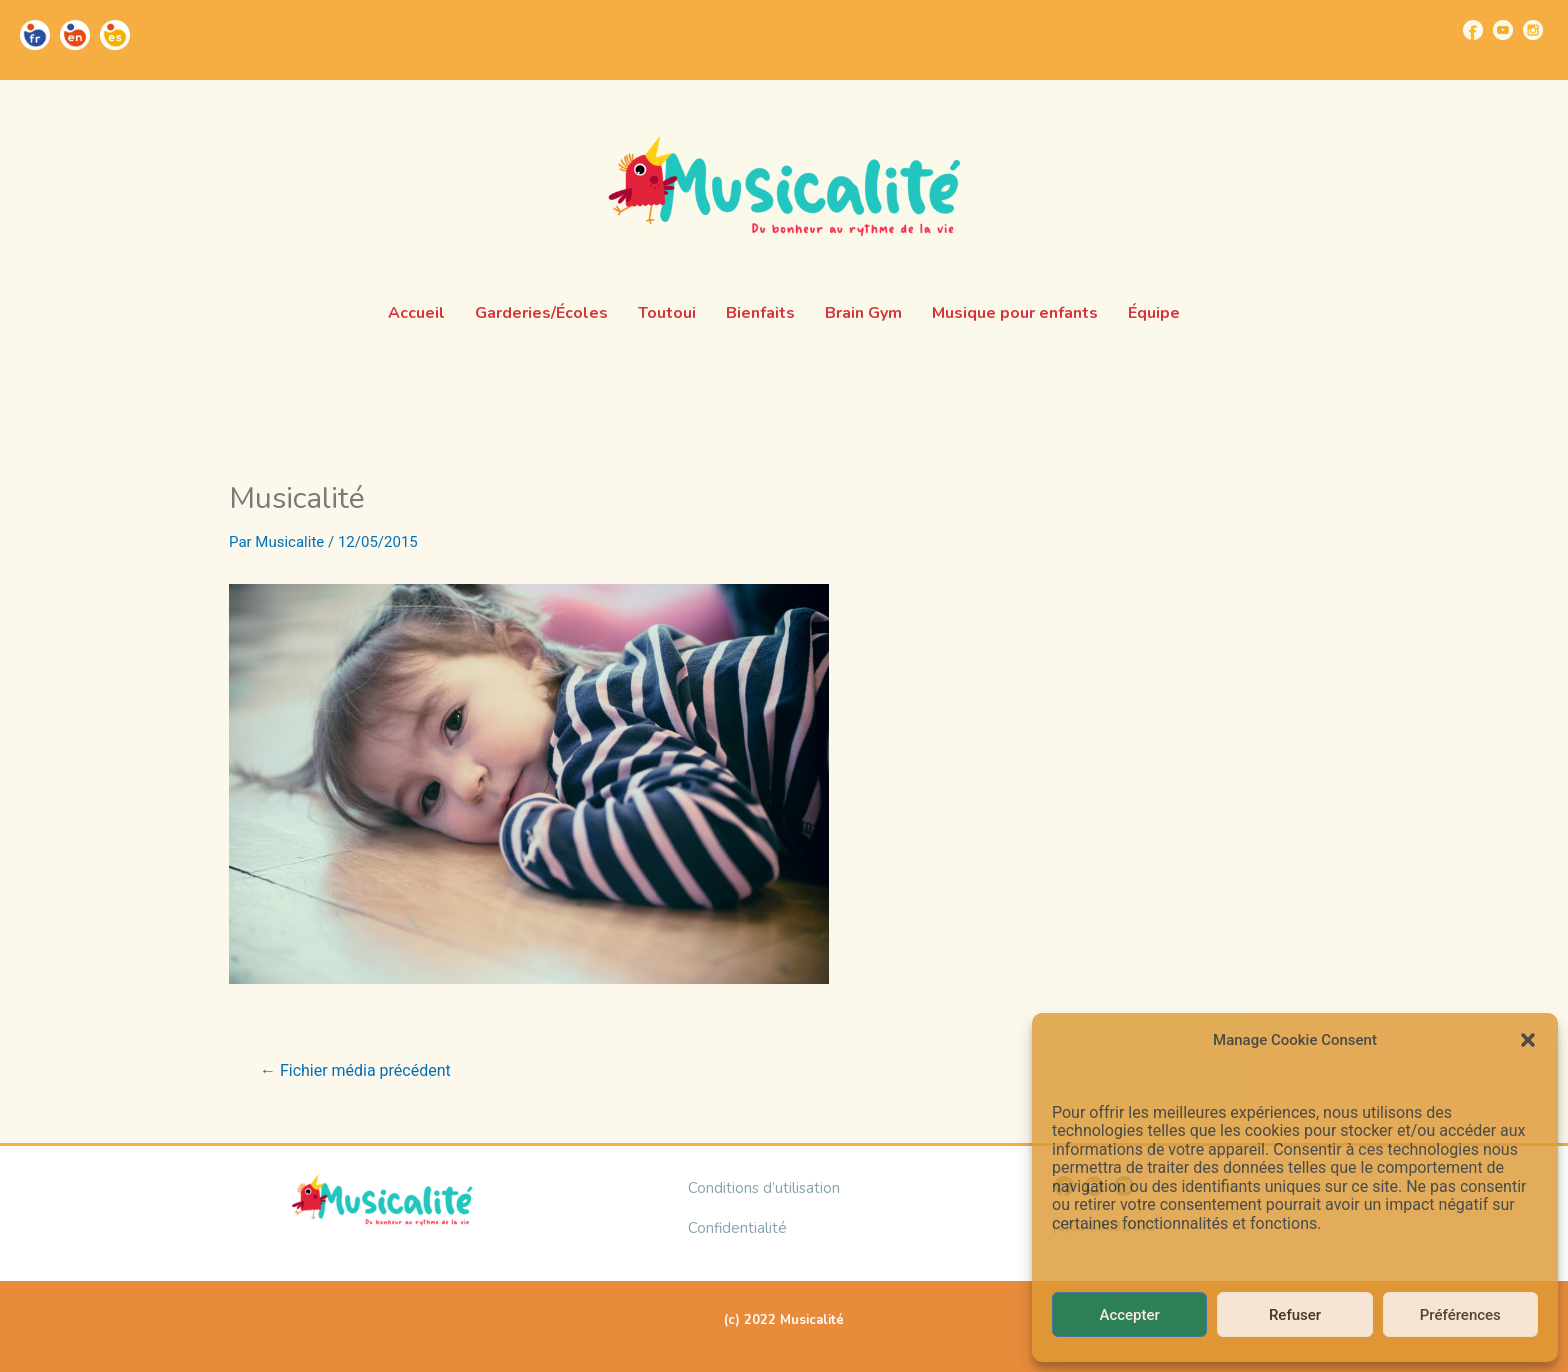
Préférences (1460, 1315)
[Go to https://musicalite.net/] (35, 35)
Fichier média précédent (355, 1071)
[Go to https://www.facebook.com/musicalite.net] (1473, 30)
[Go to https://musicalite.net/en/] (75, 35)
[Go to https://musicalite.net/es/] (115, 35)
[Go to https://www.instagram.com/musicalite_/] (1533, 30)
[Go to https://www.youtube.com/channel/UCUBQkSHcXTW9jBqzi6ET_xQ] (1503, 30)
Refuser (1295, 1315)
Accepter (1129, 1315)
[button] (1528, 1040)
